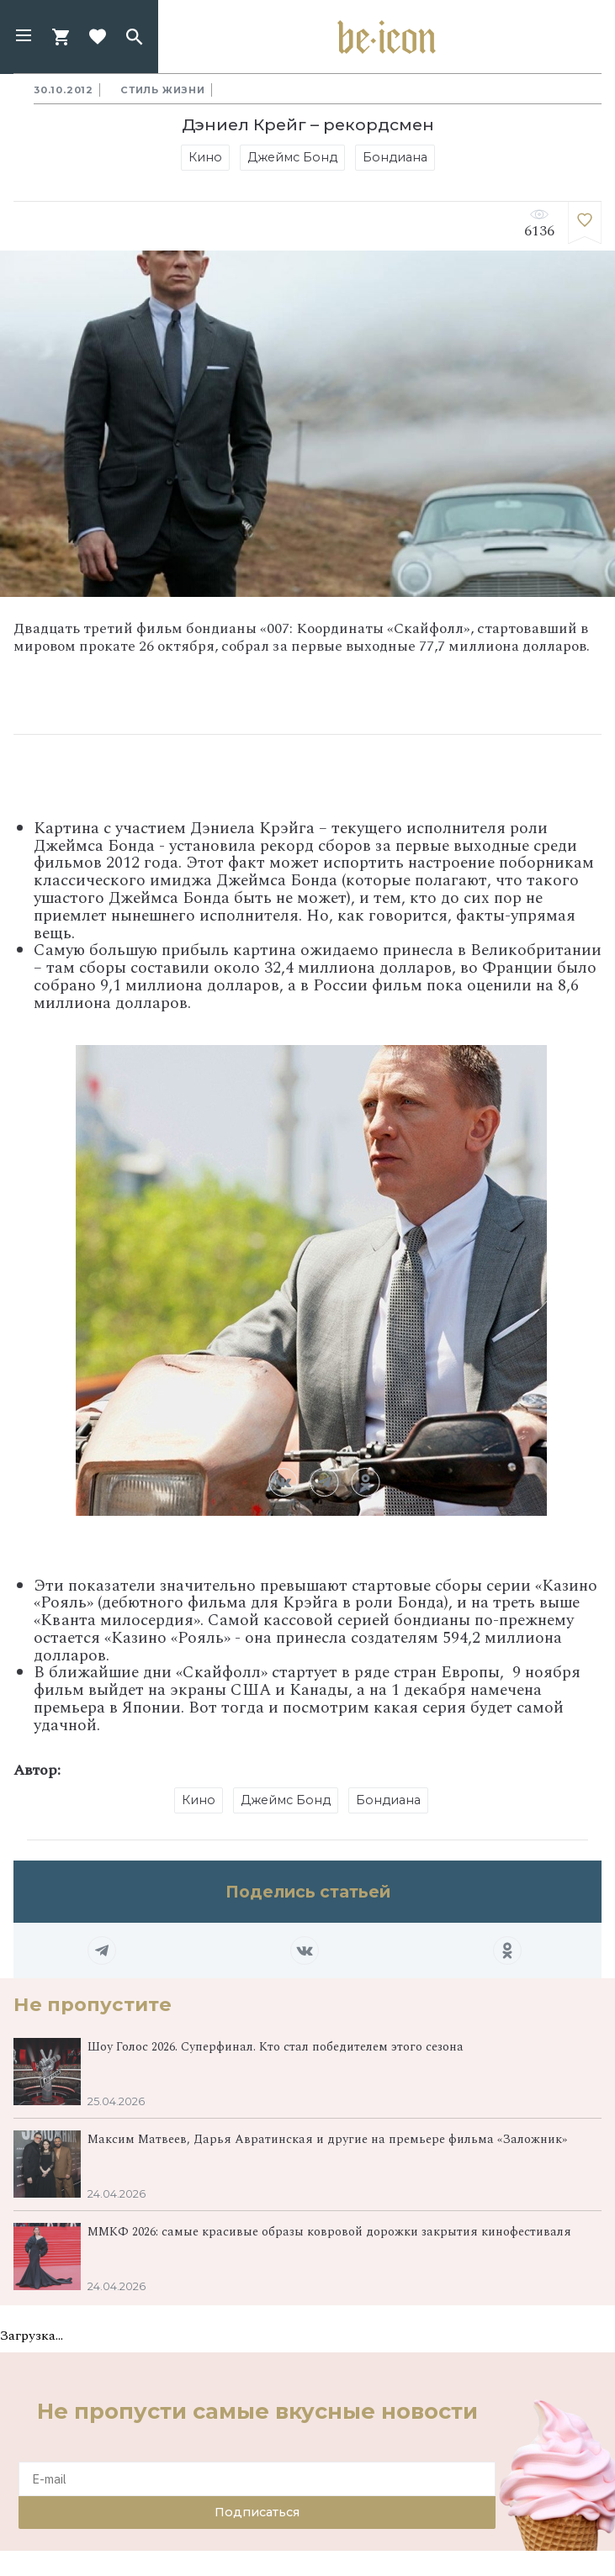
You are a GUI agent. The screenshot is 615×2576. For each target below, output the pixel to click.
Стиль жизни (162, 90)
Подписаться (257, 2512)
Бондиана (395, 157)
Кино (205, 157)
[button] (23, 37)
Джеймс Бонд (292, 157)
